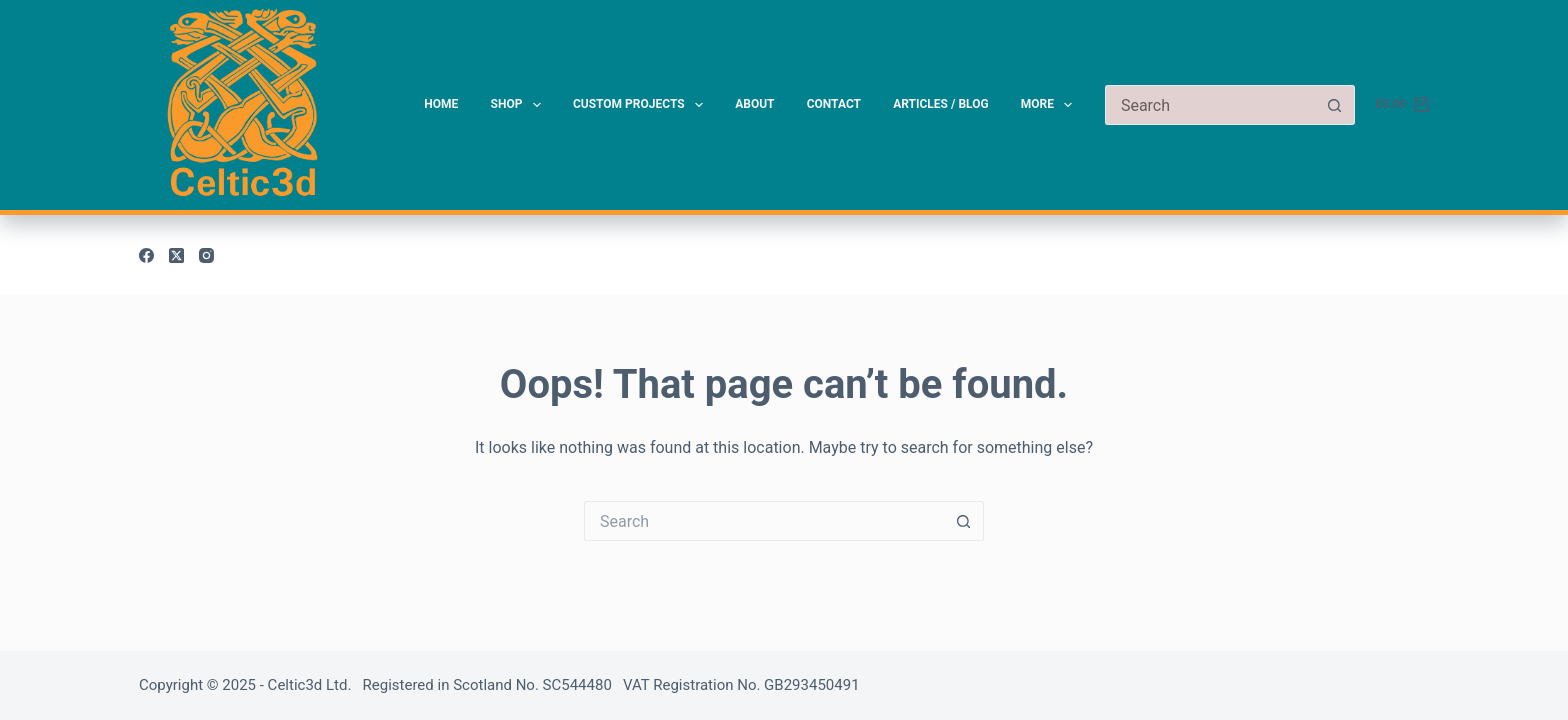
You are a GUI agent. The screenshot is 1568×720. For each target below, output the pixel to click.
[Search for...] (1210, 105)
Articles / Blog (940, 104)
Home (441, 104)
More (1051, 105)
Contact (834, 104)
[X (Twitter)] (176, 255)
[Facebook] (146, 255)
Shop (520, 105)
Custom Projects (642, 105)
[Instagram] (206, 255)
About (754, 104)
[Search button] (1335, 105)
